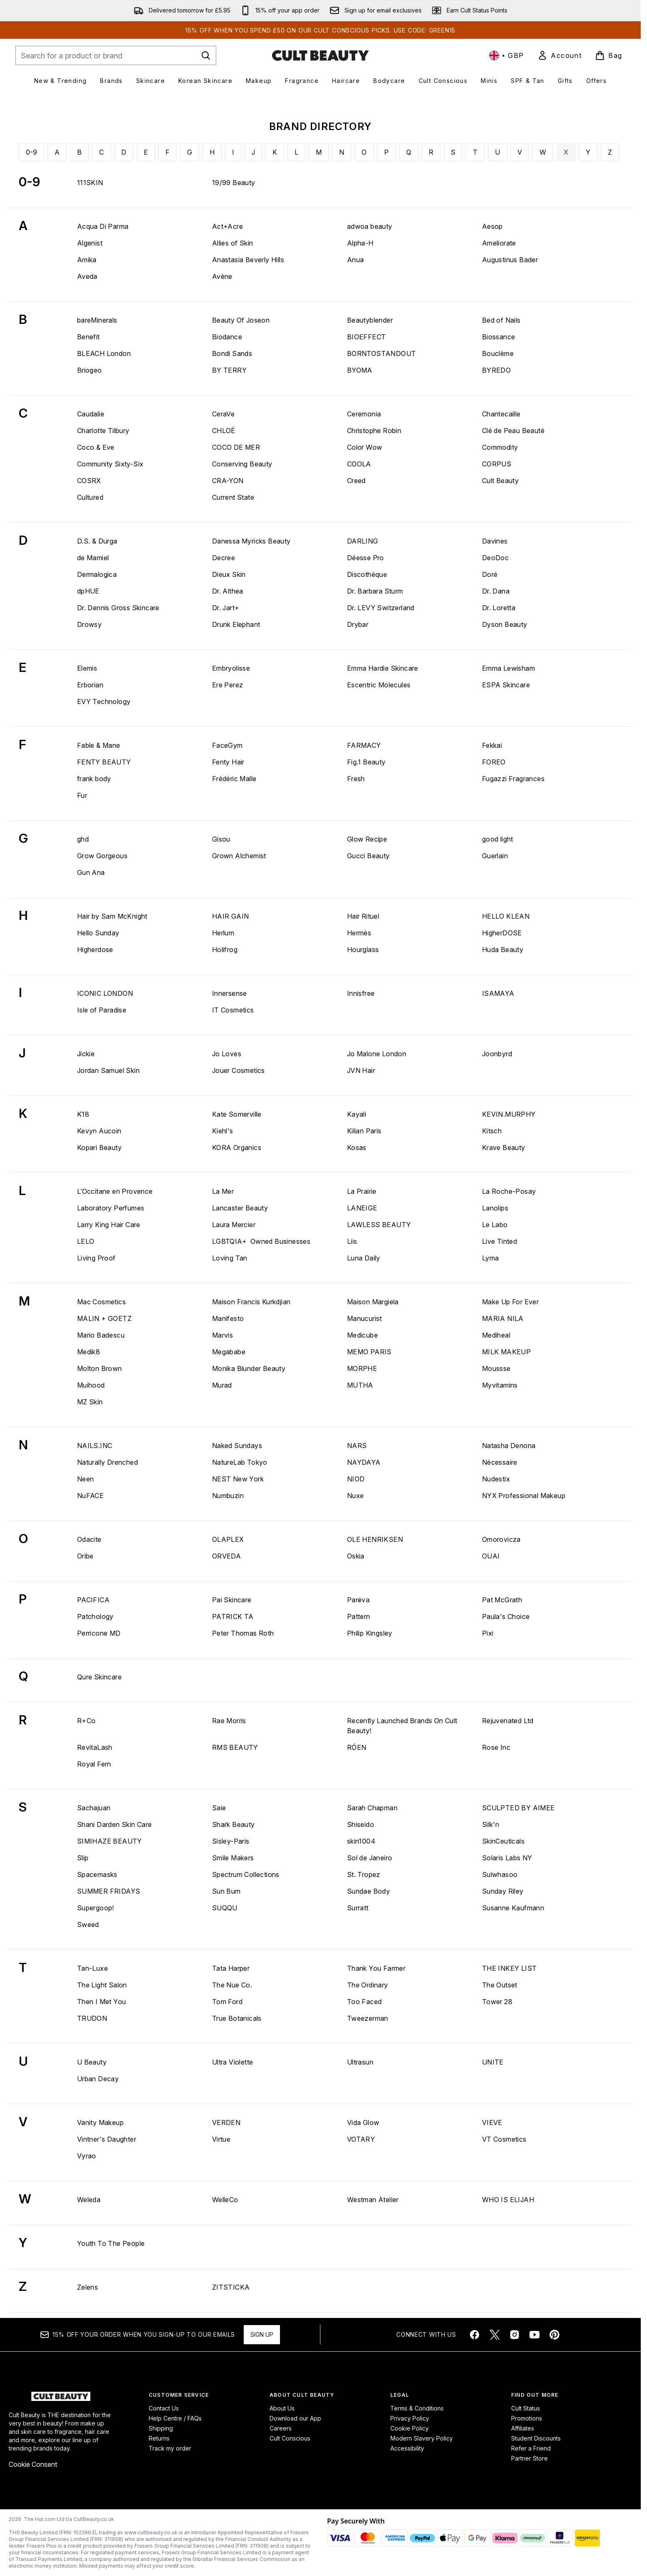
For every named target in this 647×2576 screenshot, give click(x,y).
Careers (281, 2428)
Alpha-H (360, 243)
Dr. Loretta (498, 608)
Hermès (359, 933)
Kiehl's (222, 1131)
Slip (83, 1858)
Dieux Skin (229, 574)
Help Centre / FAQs (175, 2418)
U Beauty (92, 2062)
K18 (83, 1114)
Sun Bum (226, 1891)
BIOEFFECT (366, 337)
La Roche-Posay (509, 1191)
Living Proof (96, 1258)
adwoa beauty (369, 226)
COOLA (359, 464)
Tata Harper (231, 1968)
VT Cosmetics (504, 2139)
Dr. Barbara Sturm (375, 591)
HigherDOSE (502, 933)
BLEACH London (104, 353)
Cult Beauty (500, 480)
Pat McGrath (502, 1600)
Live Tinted (499, 1241)
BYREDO (496, 370)
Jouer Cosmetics (238, 1070)
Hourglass (363, 949)
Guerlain (495, 856)
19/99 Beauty (233, 182)
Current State (233, 497)
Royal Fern (94, 1764)
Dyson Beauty (504, 624)
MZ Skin (90, 1402)
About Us (282, 2408)
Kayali (356, 1114)
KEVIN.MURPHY (509, 1114)
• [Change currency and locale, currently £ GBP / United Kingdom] (506, 55)
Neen (85, 1479)
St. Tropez (363, 1874)
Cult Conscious (290, 2438)
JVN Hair (361, 1070)
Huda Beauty (502, 949)
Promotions (526, 2418)
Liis (352, 1241)
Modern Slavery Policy (421, 2438)
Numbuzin (228, 1495)
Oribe (85, 1556)
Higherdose (95, 949)
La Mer (223, 1191)
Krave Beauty (503, 1147)
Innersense (229, 993)
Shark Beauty (233, 1824)
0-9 (31, 152)
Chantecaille (501, 414)
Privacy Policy (409, 2418)
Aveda (87, 276)
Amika (87, 260)
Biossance (498, 337)
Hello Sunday (98, 933)
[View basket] (608, 55)
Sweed (88, 1924)
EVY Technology (104, 701)
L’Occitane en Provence (115, 1191)
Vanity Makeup (100, 2122)
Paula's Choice (506, 1616)
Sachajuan (94, 1808)
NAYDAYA (364, 1462)
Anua (355, 260)
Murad (222, 1385)
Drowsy (89, 624)
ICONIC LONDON (105, 993)
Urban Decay (98, 2079)
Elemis (87, 668)
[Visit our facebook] (475, 2335)
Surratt (358, 1908)
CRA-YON (228, 480)
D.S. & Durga (97, 541)
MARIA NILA (503, 1318)
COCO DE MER (236, 447)
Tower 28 (497, 2001)
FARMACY (364, 745)
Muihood (91, 1385)
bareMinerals (97, 320)
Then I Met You (101, 2001)
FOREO (494, 762)
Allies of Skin (232, 243)
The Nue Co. (232, 1985)
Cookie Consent (33, 2464)
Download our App (295, 2418)
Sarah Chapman (372, 1808)
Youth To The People (111, 2243)
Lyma (490, 1258)
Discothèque (367, 574)
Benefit (88, 337)
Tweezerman (367, 2018)
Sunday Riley (503, 1891)
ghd (83, 839)
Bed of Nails (501, 320)
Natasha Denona (509, 1445)
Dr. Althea (227, 591)
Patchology (95, 1616)
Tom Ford (227, 2001)
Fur (82, 795)
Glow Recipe (367, 839)
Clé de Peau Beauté (513, 430)
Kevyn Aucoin (99, 1131)
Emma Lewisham (508, 668)
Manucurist (364, 1318)
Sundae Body (368, 1891)
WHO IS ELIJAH (508, 2199)
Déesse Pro (365, 558)
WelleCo (225, 2199)
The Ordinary (367, 1985)
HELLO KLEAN (506, 916)
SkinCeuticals (503, 1841)
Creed (356, 480)
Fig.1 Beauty (366, 762)
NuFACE (90, 1495)
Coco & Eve (96, 447)
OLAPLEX (228, 1539)
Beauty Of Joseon (241, 320)
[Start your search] (116, 55)
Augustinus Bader (510, 260)
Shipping (161, 2428)
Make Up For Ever (510, 1302)
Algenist (89, 243)
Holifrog (224, 949)
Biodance (227, 337)
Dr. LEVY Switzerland (381, 608)
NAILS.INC (94, 1445)
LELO (86, 1241)
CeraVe (223, 414)
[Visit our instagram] (515, 2335)
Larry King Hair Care (108, 1224)
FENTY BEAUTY (104, 762)
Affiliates (522, 2428)
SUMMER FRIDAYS (108, 1891)
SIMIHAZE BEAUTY (109, 1841)
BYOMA (359, 370)
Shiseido (360, 1824)
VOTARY (361, 2139)
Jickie (86, 1054)
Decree (223, 558)
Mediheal (496, 1335)
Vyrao (86, 2156)
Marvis (222, 1335)
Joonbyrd (497, 1054)
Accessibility (407, 2448)
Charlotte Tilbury (103, 430)
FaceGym (227, 745)
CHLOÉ (223, 430)
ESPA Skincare (506, 685)
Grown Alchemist (239, 856)
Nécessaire (499, 1462)
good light (497, 839)
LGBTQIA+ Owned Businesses (261, 1241)
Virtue (221, 2139)
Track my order (170, 2448)
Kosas (357, 1147)
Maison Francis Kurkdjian (251, 1302)
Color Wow (364, 447)
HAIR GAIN (230, 916)
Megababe (228, 1352)
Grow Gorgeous (102, 856)
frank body (94, 778)
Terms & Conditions (417, 2408)
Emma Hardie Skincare (382, 668)
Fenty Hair (228, 762)
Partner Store (529, 2458)
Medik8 (88, 1352)
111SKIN (90, 182)
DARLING (362, 541)
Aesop (492, 226)
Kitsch (492, 1131)
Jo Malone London (376, 1054)
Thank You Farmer (376, 1968)
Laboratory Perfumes (111, 1208)
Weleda (88, 2199)
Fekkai (492, 745)
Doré (490, 574)
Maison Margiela (373, 1302)
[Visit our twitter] (495, 2335)
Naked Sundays (237, 1445)
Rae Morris (229, 1720)
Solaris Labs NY (507, 1858)
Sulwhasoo (500, 1874)
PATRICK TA (233, 1616)
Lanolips (495, 1208)
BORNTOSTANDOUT (381, 353)
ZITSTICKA (231, 2287)
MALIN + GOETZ (104, 1318)
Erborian (90, 685)
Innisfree (361, 993)
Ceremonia (364, 414)
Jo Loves (226, 1054)
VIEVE (492, 2122)
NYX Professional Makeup (523, 1495)
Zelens (87, 2287)
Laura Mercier (233, 1224)
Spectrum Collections (246, 1874)
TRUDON (92, 2018)
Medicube (362, 1335)
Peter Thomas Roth (243, 1633)
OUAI (491, 1556)
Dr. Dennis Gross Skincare (118, 608)
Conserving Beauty (242, 464)
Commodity (500, 447)
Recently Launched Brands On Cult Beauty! (402, 1725)
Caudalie (90, 414)
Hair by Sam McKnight (112, 916)
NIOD (356, 1479)
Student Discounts (536, 2438)
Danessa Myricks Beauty (251, 541)
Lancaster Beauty (240, 1208)
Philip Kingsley (369, 1633)
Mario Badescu (101, 1335)
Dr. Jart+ (226, 608)
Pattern (358, 1616)
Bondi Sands (232, 353)
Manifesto (228, 1318)
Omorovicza (501, 1539)
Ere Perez (227, 685)
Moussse (496, 1368)
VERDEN (226, 2122)
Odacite (89, 1539)
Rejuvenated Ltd (508, 1720)
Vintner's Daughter (106, 2139)
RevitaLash (94, 1747)
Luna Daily (363, 1258)
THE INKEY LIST (509, 1968)
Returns (159, 2438)
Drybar (357, 624)
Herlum (223, 933)
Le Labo (495, 1224)
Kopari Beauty (99, 1147)
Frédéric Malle (234, 778)
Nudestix (496, 1479)
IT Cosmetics (233, 1010)
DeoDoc (495, 558)
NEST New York (238, 1479)
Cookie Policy (409, 2428)
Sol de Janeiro (369, 1858)
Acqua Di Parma (103, 226)
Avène (222, 276)
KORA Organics (236, 1147)
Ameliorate (499, 243)
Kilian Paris (364, 1131)
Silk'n (490, 1824)
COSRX (89, 480)
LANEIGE (362, 1208)
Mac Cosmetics (101, 1302)
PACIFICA (93, 1600)
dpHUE (88, 591)
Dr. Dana (496, 591)
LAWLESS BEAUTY (379, 1224)
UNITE (493, 2062)
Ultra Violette (232, 2062)
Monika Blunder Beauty (248, 1368)
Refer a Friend (531, 2448)
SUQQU (224, 1908)
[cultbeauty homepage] (320, 55)
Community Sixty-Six (110, 464)
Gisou (221, 839)
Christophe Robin (374, 430)
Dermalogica (97, 574)
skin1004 (361, 1841)
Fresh (356, 778)
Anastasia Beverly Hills (248, 260)
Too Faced (364, 2001)
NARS (357, 1445)
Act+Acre (227, 226)
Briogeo (89, 370)
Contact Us (164, 2408)
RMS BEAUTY (235, 1747)
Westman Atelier (373, 2199)
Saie (219, 1808)
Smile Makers (233, 1858)
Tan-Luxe (92, 1968)
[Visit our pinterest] (555, 2335)
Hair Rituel (363, 916)
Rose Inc (496, 1747)
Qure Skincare (99, 1677)
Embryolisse (231, 668)
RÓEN (357, 1747)
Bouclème (498, 353)
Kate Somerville (237, 1114)
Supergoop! (95, 1908)
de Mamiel (93, 558)
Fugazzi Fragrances (513, 778)
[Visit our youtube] (535, 2335)
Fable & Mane (98, 745)
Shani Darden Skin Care (114, 1824)
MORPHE (362, 1368)
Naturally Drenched (107, 1462)
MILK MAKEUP (506, 1352)
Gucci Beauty (368, 856)
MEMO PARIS (369, 1352)
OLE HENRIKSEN (375, 1539)
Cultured (90, 497)
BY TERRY (229, 370)
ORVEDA (226, 1556)
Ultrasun (360, 2062)
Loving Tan (229, 1258)
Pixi (488, 1633)
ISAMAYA (498, 993)
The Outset (499, 1985)
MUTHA (360, 1385)
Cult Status (525, 2408)
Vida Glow (363, 2122)
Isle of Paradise (101, 1010)
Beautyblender (370, 320)
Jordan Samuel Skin (108, 1070)
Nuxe (355, 1495)
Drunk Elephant (236, 624)
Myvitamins (500, 1385)
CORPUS (496, 464)
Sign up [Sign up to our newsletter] (261, 2334)
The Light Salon (102, 1985)
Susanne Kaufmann (513, 1908)
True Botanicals (237, 2018)
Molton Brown (99, 1368)
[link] (559, 55)
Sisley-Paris (231, 1841)
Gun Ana (91, 872)
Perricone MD (99, 1633)
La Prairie (362, 1191)
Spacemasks (97, 1874)
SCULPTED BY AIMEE (518, 1808)
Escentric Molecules (379, 685)
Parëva (358, 1600)
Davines (495, 541)
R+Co (86, 1720)
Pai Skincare (232, 1600)
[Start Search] (206, 55)
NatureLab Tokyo (239, 1462)
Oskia (356, 1556)
